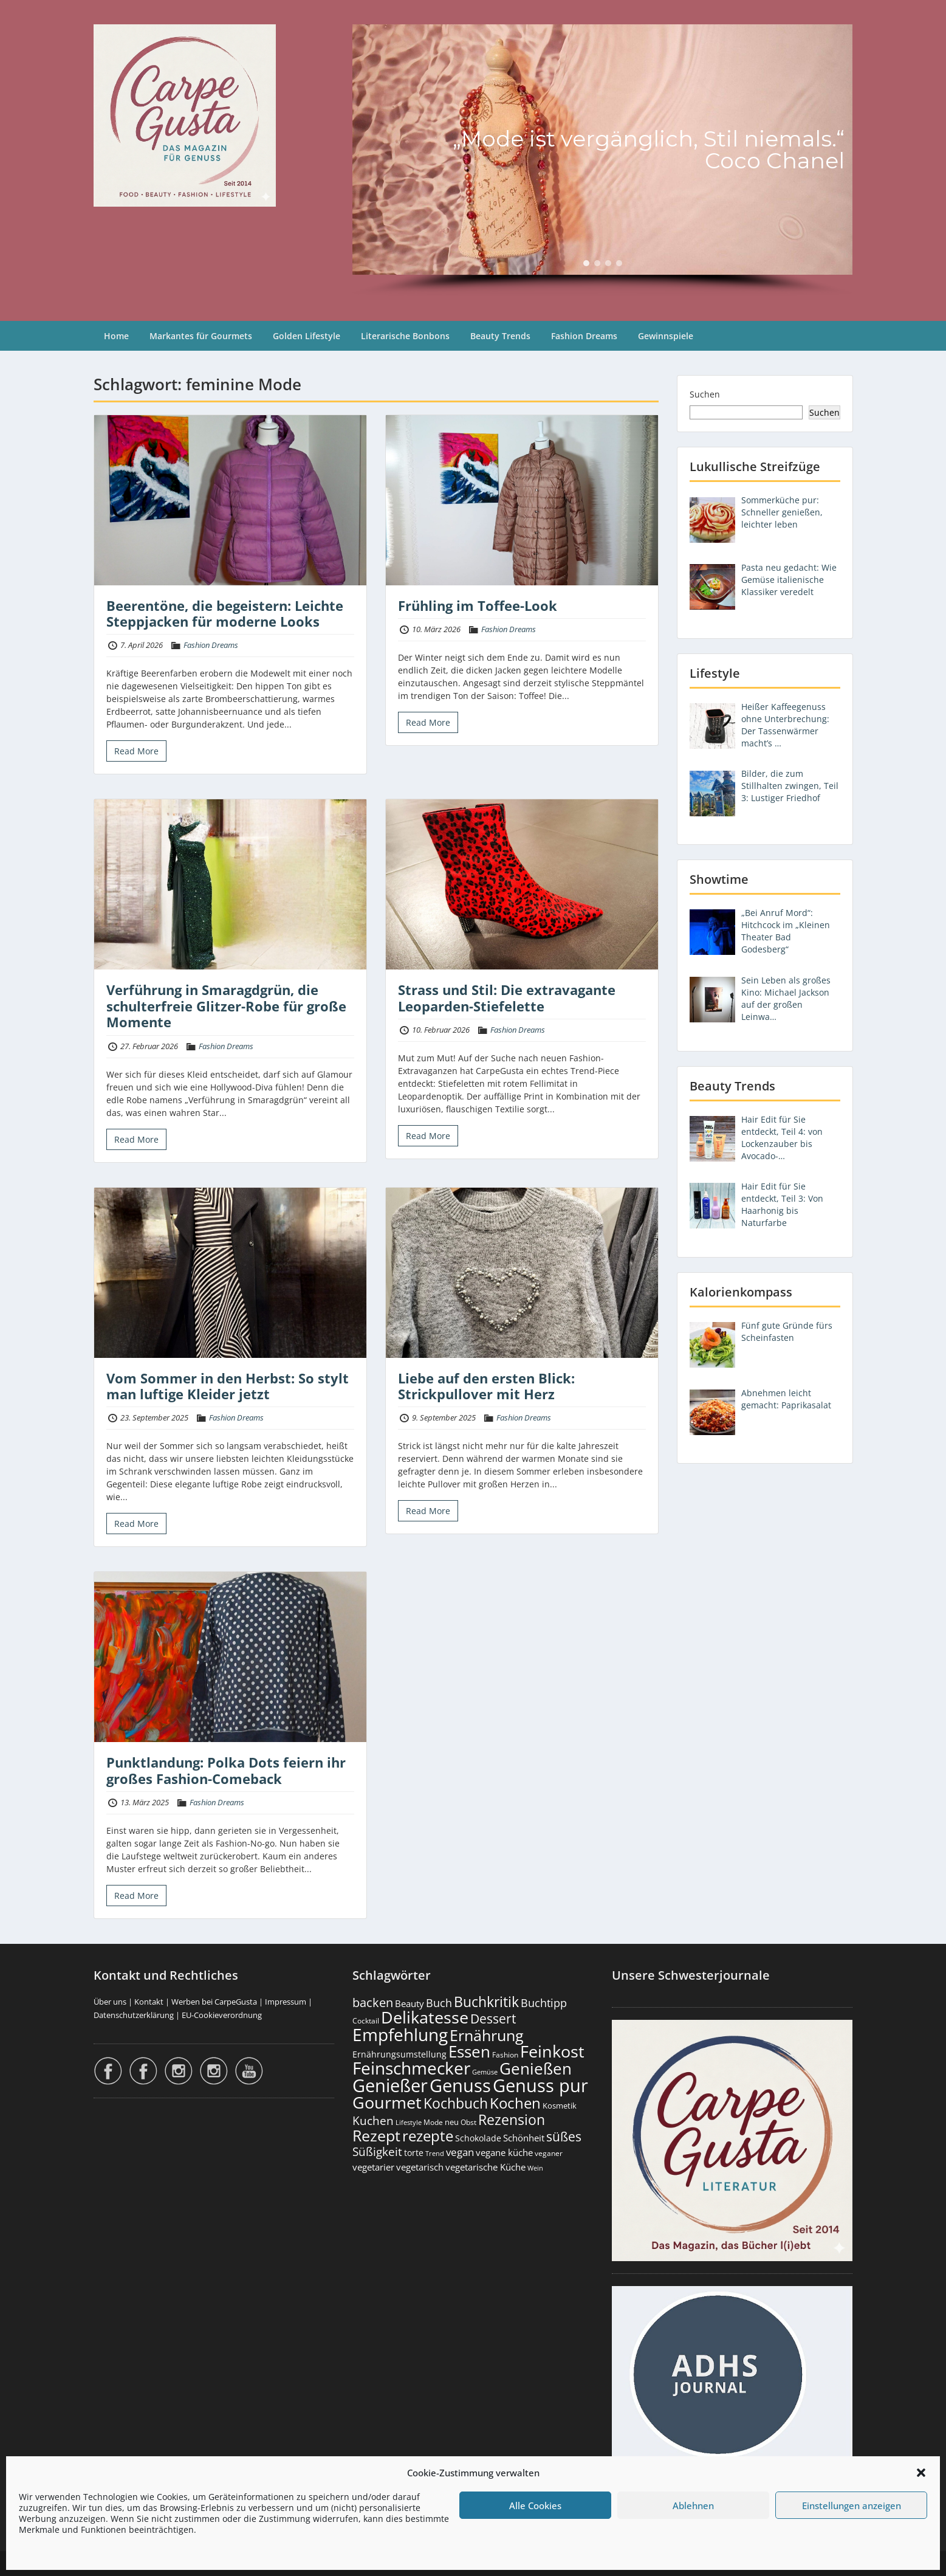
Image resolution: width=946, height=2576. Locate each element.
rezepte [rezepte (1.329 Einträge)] (427, 2136)
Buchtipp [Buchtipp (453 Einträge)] (544, 2003)
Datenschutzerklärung (134, 2014)
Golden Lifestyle (306, 336)
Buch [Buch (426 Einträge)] (439, 2003)
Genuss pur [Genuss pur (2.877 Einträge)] (540, 2085)
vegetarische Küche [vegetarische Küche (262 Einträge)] (485, 2167)
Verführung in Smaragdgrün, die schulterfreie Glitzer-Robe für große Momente (226, 1005)
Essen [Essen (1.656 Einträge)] (469, 2051)
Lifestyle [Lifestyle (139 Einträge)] (409, 2122)
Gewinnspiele (665, 336)
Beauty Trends (500, 336)
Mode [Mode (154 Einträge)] (433, 2122)
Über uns (110, 2001)
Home (116, 336)
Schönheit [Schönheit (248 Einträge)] (523, 2138)
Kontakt (148, 2001)
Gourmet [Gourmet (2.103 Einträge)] (387, 2102)
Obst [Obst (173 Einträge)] (468, 2122)
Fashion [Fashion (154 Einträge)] (505, 2054)
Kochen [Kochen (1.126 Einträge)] (515, 2103)
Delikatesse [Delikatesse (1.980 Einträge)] (424, 2017)
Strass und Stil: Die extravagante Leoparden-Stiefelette (506, 997)
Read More (136, 751)
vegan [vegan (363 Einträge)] (460, 2152)
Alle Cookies (535, 2505)
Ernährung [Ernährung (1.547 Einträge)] (487, 2035)
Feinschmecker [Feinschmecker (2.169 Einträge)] (411, 2068)
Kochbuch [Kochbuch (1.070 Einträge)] (455, 2103)
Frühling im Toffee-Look (477, 605)
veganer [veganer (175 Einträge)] (549, 2153)
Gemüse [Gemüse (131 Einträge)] (485, 2072)
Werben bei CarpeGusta (214, 2001)
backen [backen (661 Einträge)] (372, 2002)
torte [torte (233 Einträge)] (413, 2152)
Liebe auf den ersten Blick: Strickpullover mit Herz (486, 1386)
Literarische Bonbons (405, 336)
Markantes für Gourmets (200, 336)
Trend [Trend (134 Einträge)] (434, 2153)
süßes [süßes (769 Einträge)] (563, 2136)
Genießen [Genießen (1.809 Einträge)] (535, 2068)
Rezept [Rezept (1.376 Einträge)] (376, 2136)
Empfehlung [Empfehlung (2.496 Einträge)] (400, 2034)
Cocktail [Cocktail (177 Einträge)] (365, 2021)
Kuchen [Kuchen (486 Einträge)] (373, 2120)
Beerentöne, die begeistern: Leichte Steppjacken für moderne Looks (224, 613)
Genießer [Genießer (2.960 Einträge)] (390, 2085)
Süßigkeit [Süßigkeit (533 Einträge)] (377, 2152)
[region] (602, 160)
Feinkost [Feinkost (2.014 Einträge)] (552, 2051)
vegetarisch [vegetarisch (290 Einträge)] (420, 2167)
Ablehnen (693, 2505)
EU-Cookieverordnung (222, 2014)
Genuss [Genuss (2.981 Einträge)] (460, 2085)
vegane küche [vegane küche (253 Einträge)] (504, 2152)
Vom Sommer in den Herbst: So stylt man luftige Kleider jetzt (227, 1386)
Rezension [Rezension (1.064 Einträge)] (511, 2119)
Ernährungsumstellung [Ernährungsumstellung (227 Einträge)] (399, 2054)
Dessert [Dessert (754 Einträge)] (493, 2018)
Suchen (705, 394)
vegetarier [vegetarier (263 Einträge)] (373, 2167)
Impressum (285, 2001)
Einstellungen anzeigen (851, 2505)
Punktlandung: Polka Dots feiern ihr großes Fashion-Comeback (226, 1770)
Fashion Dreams (584, 336)
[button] (921, 2473)
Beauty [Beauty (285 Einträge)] (409, 2003)
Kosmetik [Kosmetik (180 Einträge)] (560, 2106)
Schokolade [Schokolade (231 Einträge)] (478, 2138)
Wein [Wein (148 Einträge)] (535, 2167)
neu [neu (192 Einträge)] (452, 2121)
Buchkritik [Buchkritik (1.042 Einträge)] (486, 2001)
